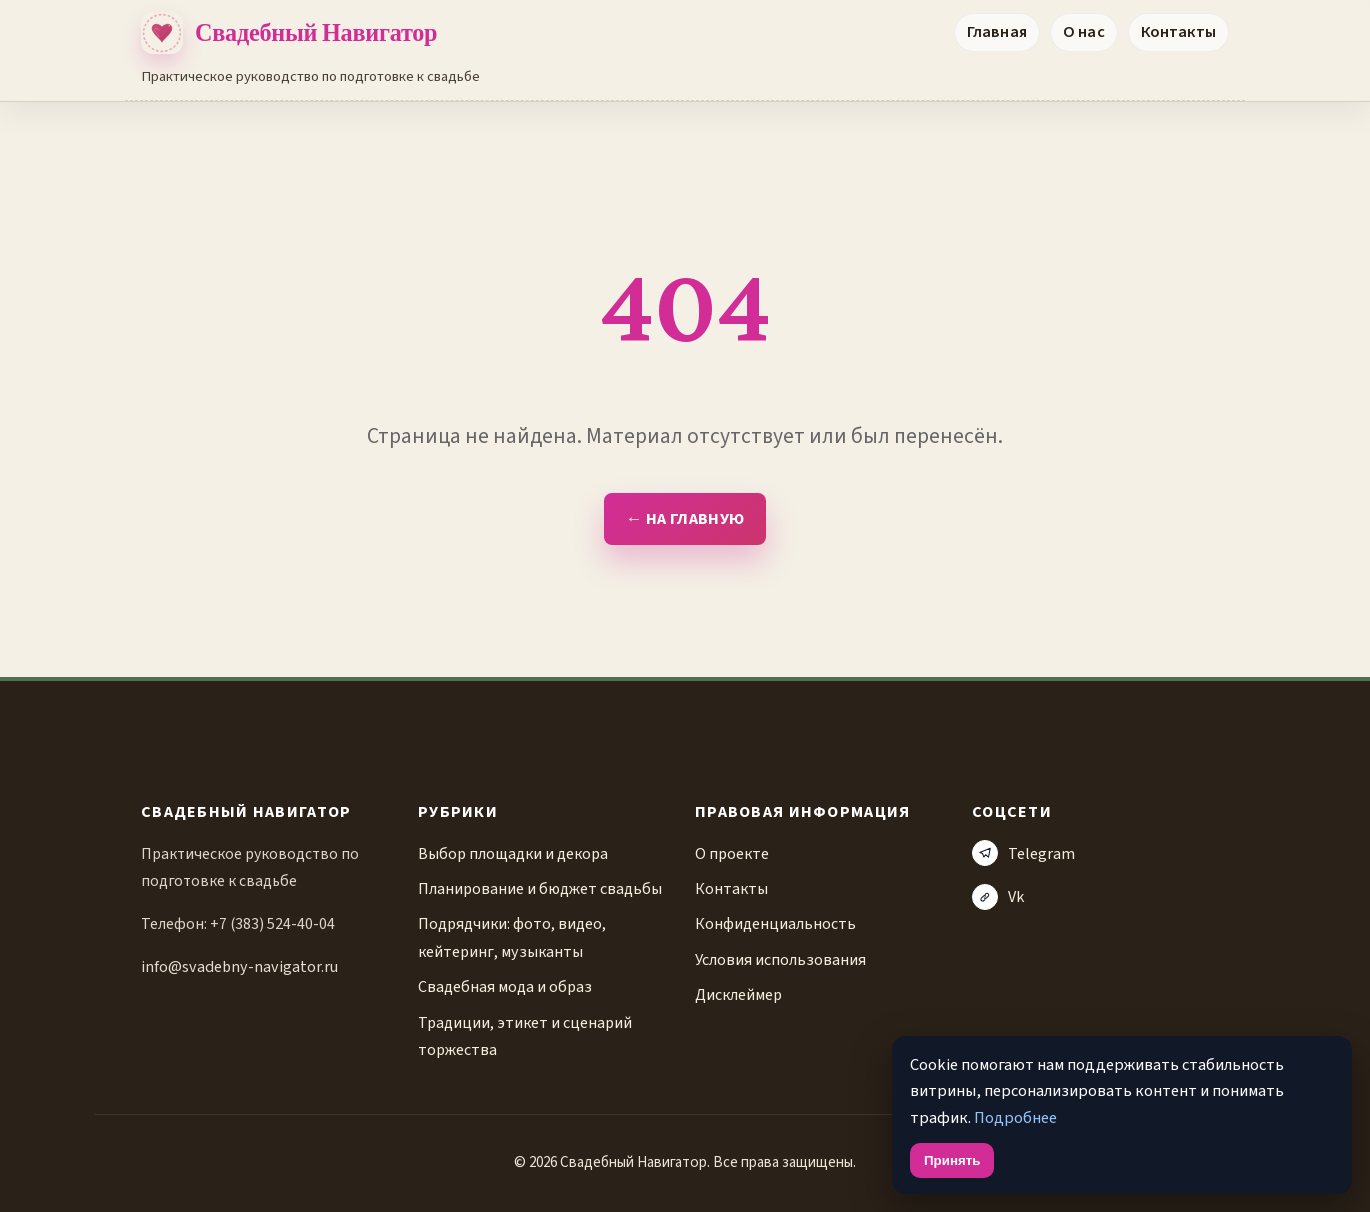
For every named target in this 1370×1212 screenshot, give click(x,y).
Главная (997, 32)
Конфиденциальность (775, 923)
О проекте (732, 853)
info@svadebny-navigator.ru (239, 966)
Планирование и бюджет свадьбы (540, 888)
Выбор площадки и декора (513, 853)
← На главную (685, 519)
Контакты (1178, 32)
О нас (1084, 32)
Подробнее (1015, 1118)
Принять (952, 1160)
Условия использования (780, 959)
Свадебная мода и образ (505, 986)
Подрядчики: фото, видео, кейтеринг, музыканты (512, 937)
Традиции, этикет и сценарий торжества (525, 1036)
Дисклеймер (738, 994)
